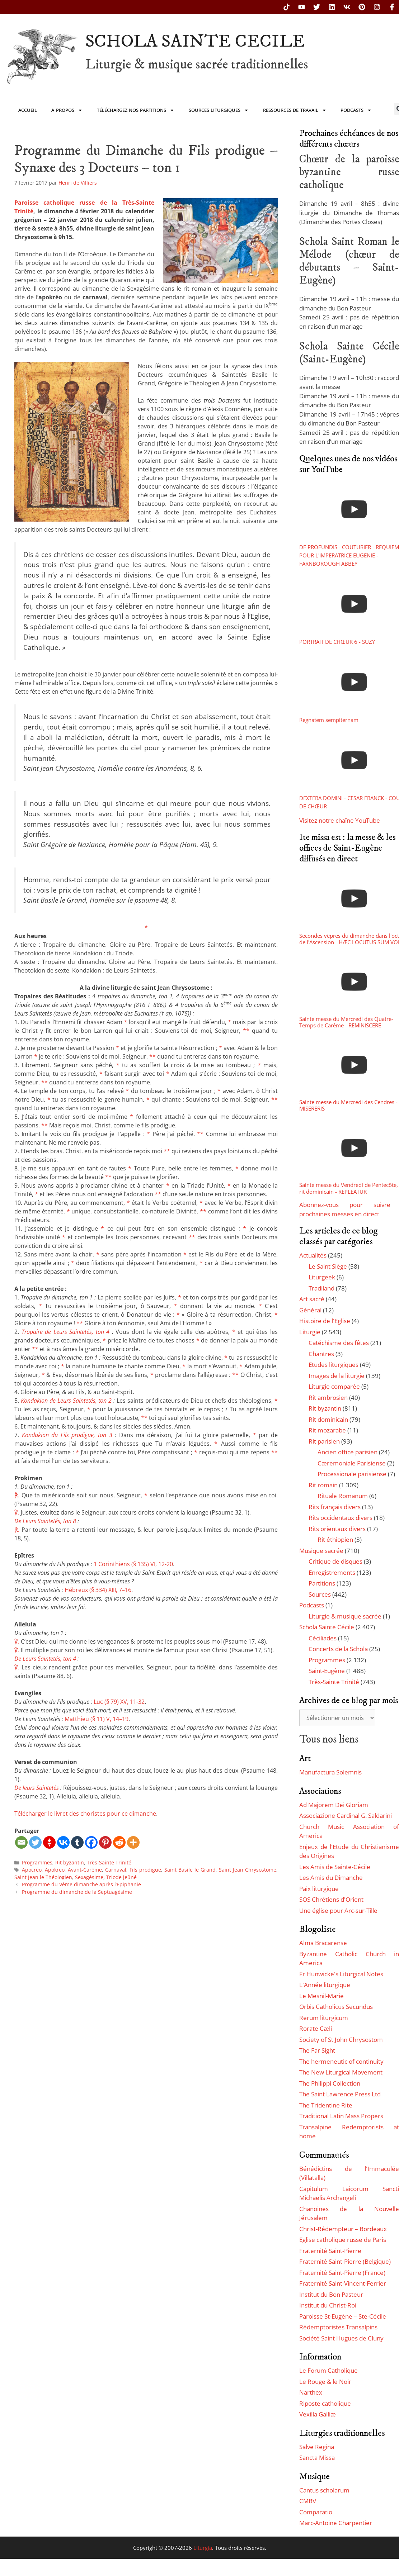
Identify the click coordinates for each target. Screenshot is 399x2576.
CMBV (307, 2501)
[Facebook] (91, 1842)
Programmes (37, 1862)
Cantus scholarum (324, 2490)
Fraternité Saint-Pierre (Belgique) (345, 2261)
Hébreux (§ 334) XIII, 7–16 (98, 1590)
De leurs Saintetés (36, 1788)
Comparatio (315, 2512)
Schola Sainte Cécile (326, 1627)
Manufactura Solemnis (330, 1772)
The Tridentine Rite (325, 2105)
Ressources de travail (294, 110)
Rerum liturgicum (323, 2018)
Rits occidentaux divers (340, 1517)
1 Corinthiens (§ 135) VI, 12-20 (133, 1564)
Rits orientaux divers (337, 1529)
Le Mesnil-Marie (321, 1996)
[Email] (21, 1842)
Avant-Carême (85, 1869)
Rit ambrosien (328, 1397)
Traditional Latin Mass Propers (341, 2116)
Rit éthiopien (335, 1539)
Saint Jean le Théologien (43, 1877)
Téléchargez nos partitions (135, 110)
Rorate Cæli (315, 2028)
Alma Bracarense (323, 1943)
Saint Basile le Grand (190, 1869)
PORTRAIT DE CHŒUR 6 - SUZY (337, 641)
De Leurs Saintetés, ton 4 (45, 1659)
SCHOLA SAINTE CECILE (195, 41)
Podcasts (356, 110)
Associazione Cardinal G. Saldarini (345, 1815)
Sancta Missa (317, 2457)
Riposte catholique (325, 2403)
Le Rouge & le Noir (325, 2381)
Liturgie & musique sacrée (345, 1616)
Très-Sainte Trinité (109, 1862)
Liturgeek (322, 1277)
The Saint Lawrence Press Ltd (340, 2094)
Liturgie (309, 1332)
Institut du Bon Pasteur (331, 2294)
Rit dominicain (328, 1419)
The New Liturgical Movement (340, 2072)
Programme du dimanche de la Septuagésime (77, 1891)
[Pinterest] (105, 1842)
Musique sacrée (321, 1550)
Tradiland (321, 1288)
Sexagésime (89, 1877)
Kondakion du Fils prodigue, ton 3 (67, 1435)
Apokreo (55, 1869)
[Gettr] (49, 1842)
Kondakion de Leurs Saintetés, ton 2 (66, 1401)
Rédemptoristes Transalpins (338, 2327)
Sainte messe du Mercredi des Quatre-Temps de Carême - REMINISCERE (346, 1022)
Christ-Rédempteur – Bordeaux (343, 2229)
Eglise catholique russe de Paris (342, 2239)
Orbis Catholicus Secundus (336, 2006)
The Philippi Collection (329, 2083)
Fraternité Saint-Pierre (330, 2251)
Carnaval (115, 1869)
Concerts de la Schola (338, 1649)
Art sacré (311, 1299)
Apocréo (32, 1869)
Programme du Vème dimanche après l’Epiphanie (81, 1884)
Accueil (27, 110)
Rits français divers (335, 1507)
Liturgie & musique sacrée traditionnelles (196, 64)
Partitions (322, 1583)
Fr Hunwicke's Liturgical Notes (341, 1974)
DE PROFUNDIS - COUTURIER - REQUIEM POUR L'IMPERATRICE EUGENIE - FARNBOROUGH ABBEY (349, 555)
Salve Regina (316, 2447)
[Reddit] (119, 1842)
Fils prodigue (145, 1869)
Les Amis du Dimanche (331, 1877)
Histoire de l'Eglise (324, 1321)
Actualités (313, 1255)
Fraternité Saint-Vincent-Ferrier (342, 2283)
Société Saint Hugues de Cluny (341, 2338)
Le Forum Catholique (328, 2370)
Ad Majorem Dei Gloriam (333, 1805)
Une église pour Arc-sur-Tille (338, 1910)
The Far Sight (317, 2050)
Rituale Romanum (343, 1496)
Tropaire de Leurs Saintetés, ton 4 (66, 1332)
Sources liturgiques (219, 110)
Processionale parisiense (352, 1474)
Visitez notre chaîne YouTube (339, 820)
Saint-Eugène (327, 1671)
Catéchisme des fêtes (339, 1343)
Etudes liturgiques (333, 1364)
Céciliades (323, 1638)
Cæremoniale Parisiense (352, 1463)
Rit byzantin (69, 1862)
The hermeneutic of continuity (341, 2061)
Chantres (321, 1354)
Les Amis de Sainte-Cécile (334, 1867)
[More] (133, 1842)
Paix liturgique (319, 1889)
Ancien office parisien (347, 1452)
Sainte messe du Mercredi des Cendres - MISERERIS (348, 1105)
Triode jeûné (121, 1877)
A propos (66, 110)
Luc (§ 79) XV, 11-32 (119, 1702)
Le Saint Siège (328, 1266)
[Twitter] (35, 1842)
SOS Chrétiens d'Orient (331, 1899)
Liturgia (202, 2547)
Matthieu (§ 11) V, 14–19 (96, 1719)
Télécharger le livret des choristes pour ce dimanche (85, 1813)
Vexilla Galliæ (317, 2414)
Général (310, 1310)
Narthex (310, 2392)
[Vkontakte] (63, 1842)
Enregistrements (332, 1572)
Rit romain (323, 1485)
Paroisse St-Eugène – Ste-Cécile (342, 2316)
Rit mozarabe (327, 1430)
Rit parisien (324, 1441)
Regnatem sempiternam (328, 719)
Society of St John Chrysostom (341, 2039)
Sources (320, 1594)
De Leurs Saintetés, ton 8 (45, 1521)
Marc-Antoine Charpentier (335, 2523)
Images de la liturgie (337, 1376)
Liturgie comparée (334, 1386)
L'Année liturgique (324, 1985)
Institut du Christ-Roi (327, 2305)
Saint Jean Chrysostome (247, 1869)
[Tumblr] (77, 1842)
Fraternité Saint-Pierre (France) (342, 2272)
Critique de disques (335, 1561)
